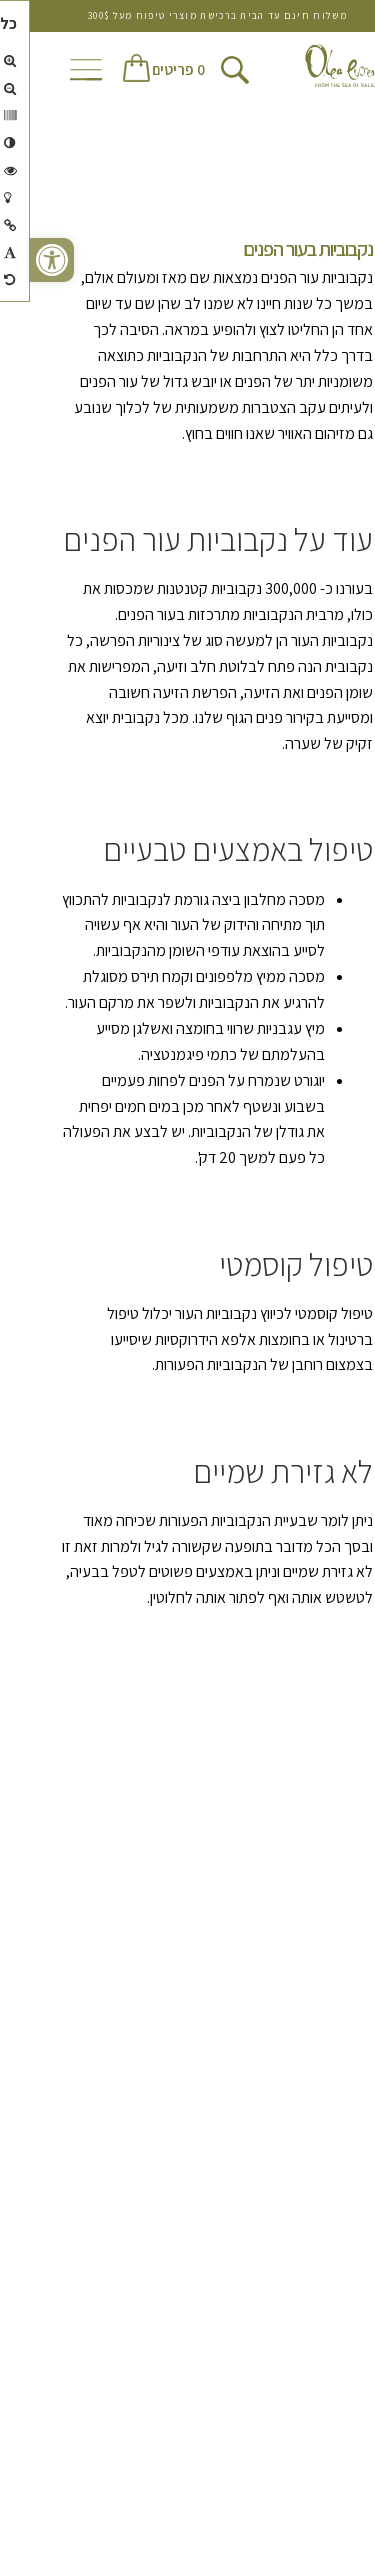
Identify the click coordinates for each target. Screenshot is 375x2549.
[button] (22, 260)
